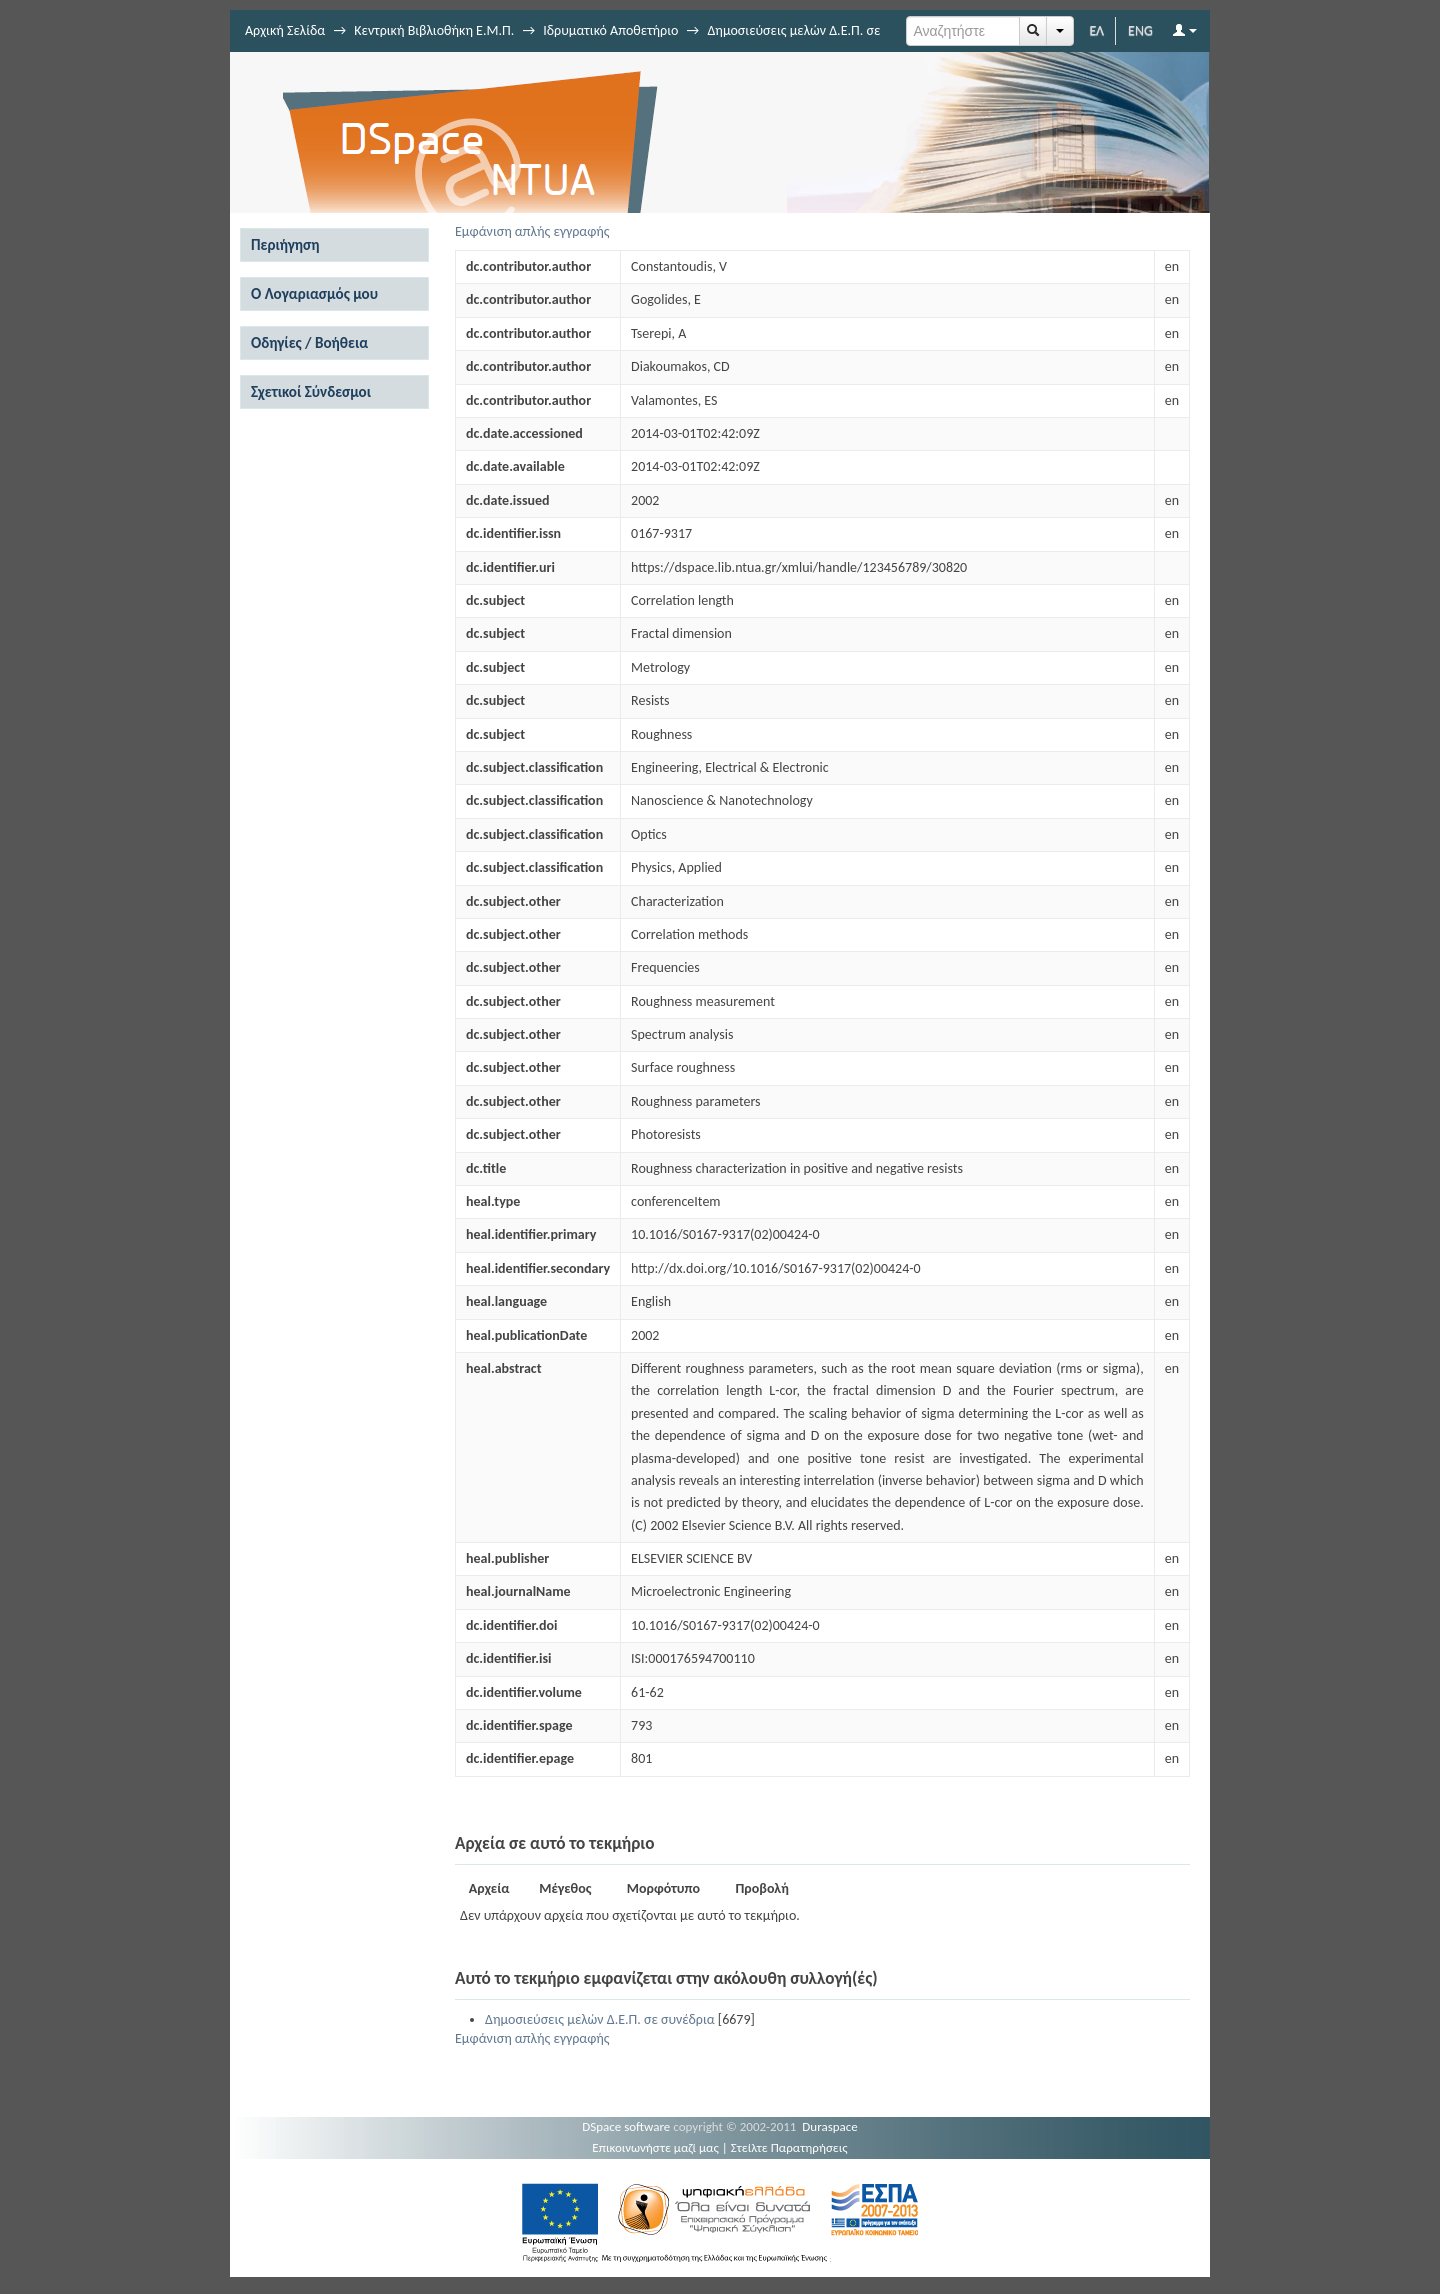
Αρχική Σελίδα (285, 30)
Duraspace (830, 2126)
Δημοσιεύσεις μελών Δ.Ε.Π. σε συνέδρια (600, 2019)
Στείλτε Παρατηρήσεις (789, 2147)
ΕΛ (1096, 30)
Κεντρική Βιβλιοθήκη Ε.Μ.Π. (434, 30)
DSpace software (626, 2126)
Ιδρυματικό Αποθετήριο (610, 30)
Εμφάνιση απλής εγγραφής (532, 231)
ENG (1140, 30)
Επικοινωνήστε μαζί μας (655, 2147)
